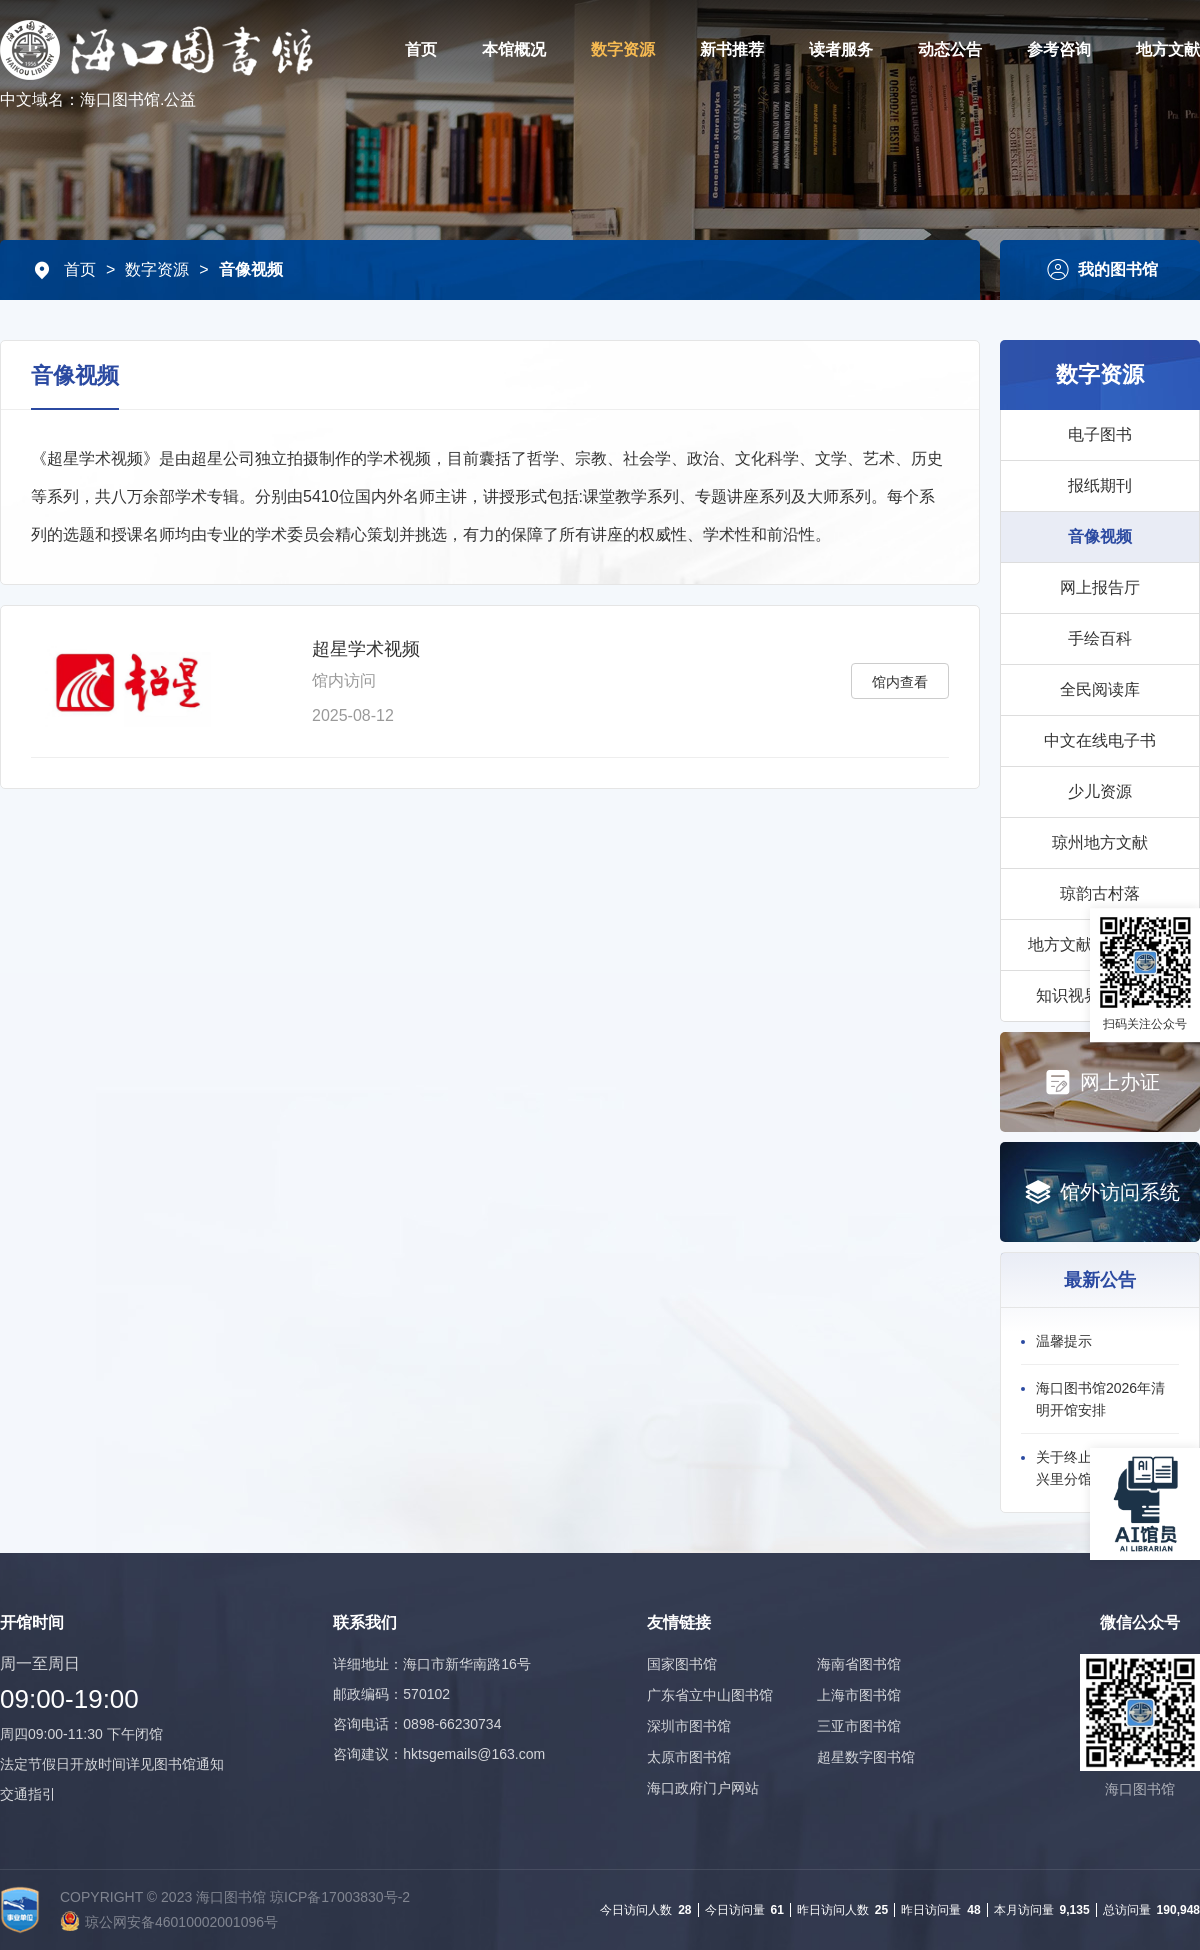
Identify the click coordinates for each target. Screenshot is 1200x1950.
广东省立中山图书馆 (710, 1695)
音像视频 (251, 269)
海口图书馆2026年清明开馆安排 (1100, 1399)
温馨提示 (1064, 1341)
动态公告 (950, 49)
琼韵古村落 (1100, 893)
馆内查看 (900, 682)
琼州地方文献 (1100, 842)
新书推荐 (732, 49)
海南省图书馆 (859, 1664)
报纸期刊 (1100, 485)
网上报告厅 (1100, 587)
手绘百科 (1100, 638)
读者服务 (841, 49)
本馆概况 (514, 49)
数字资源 (623, 49)
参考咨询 (1059, 49)
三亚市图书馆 (859, 1726)
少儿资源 (1100, 791)
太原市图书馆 (689, 1757)
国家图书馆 (682, 1664)
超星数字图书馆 (866, 1757)
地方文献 (1168, 49)
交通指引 (28, 1794)
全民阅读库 (1100, 689)
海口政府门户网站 (703, 1788)
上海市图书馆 (859, 1695)
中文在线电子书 (1100, 740)
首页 (421, 49)
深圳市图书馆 (689, 1726)
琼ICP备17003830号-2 (340, 1897)
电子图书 (1100, 434)
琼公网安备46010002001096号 (181, 1922)
